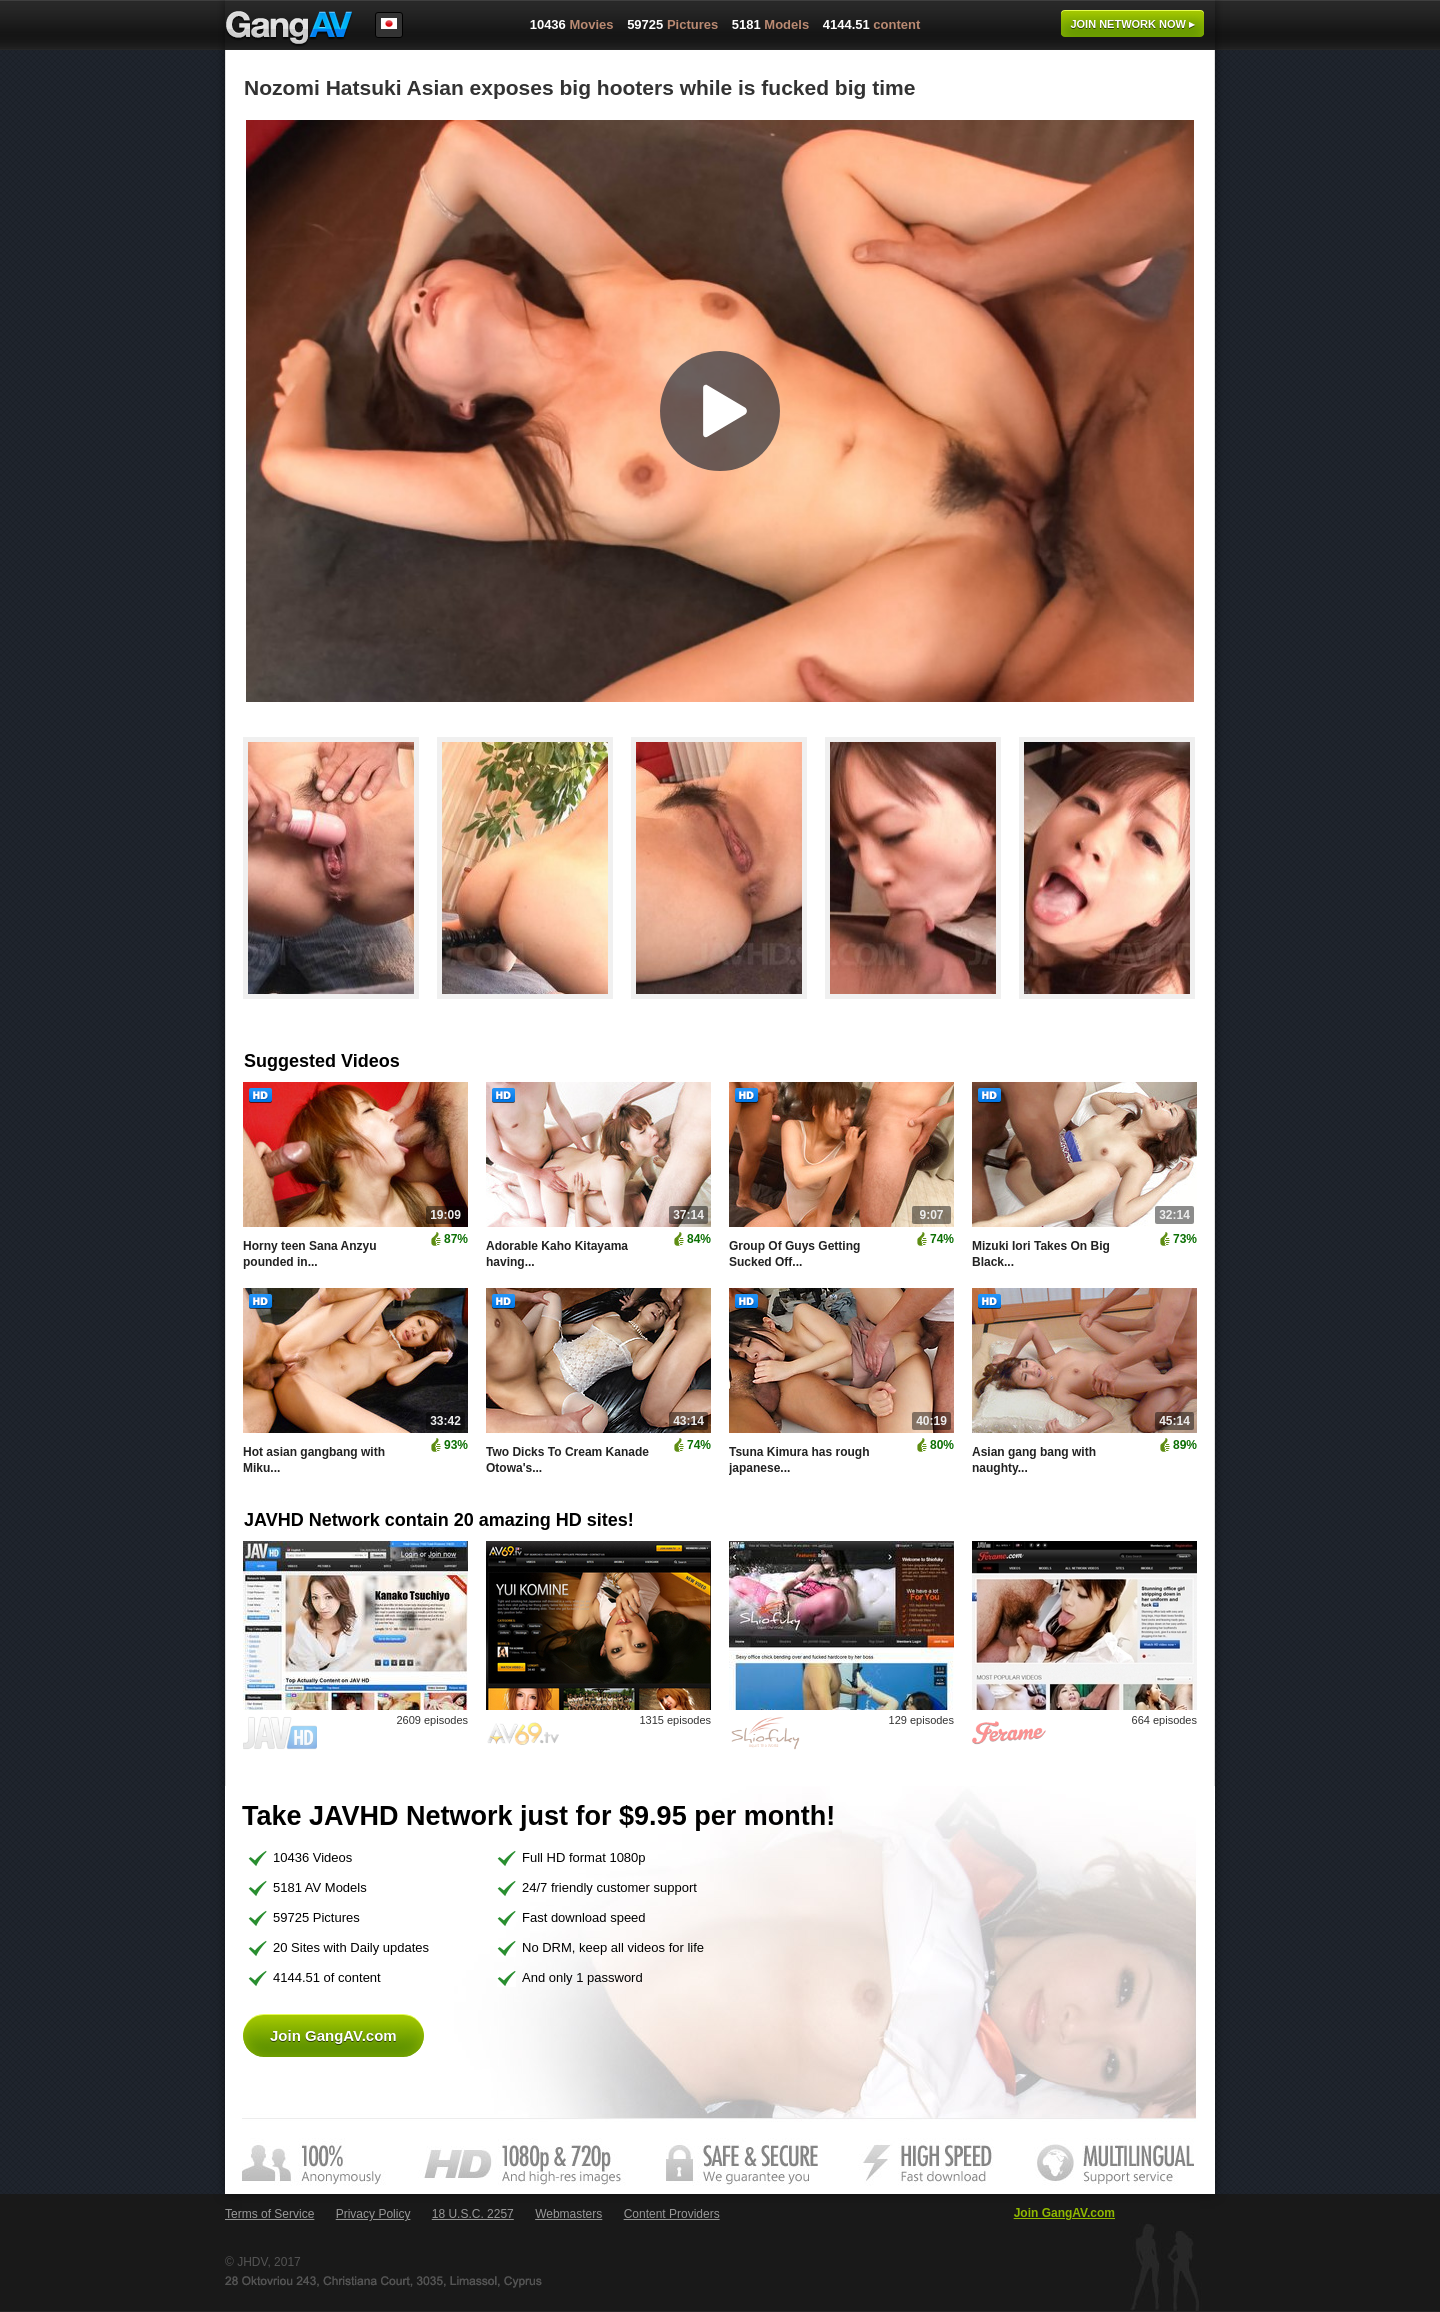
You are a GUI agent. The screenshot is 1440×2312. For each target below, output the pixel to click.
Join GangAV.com (333, 2035)
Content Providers (672, 2214)
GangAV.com (289, 29)
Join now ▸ (1132, 24)
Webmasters (568, 2214)
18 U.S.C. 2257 (473, 2214)
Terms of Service (269, 2214)
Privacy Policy (373, 2214)
